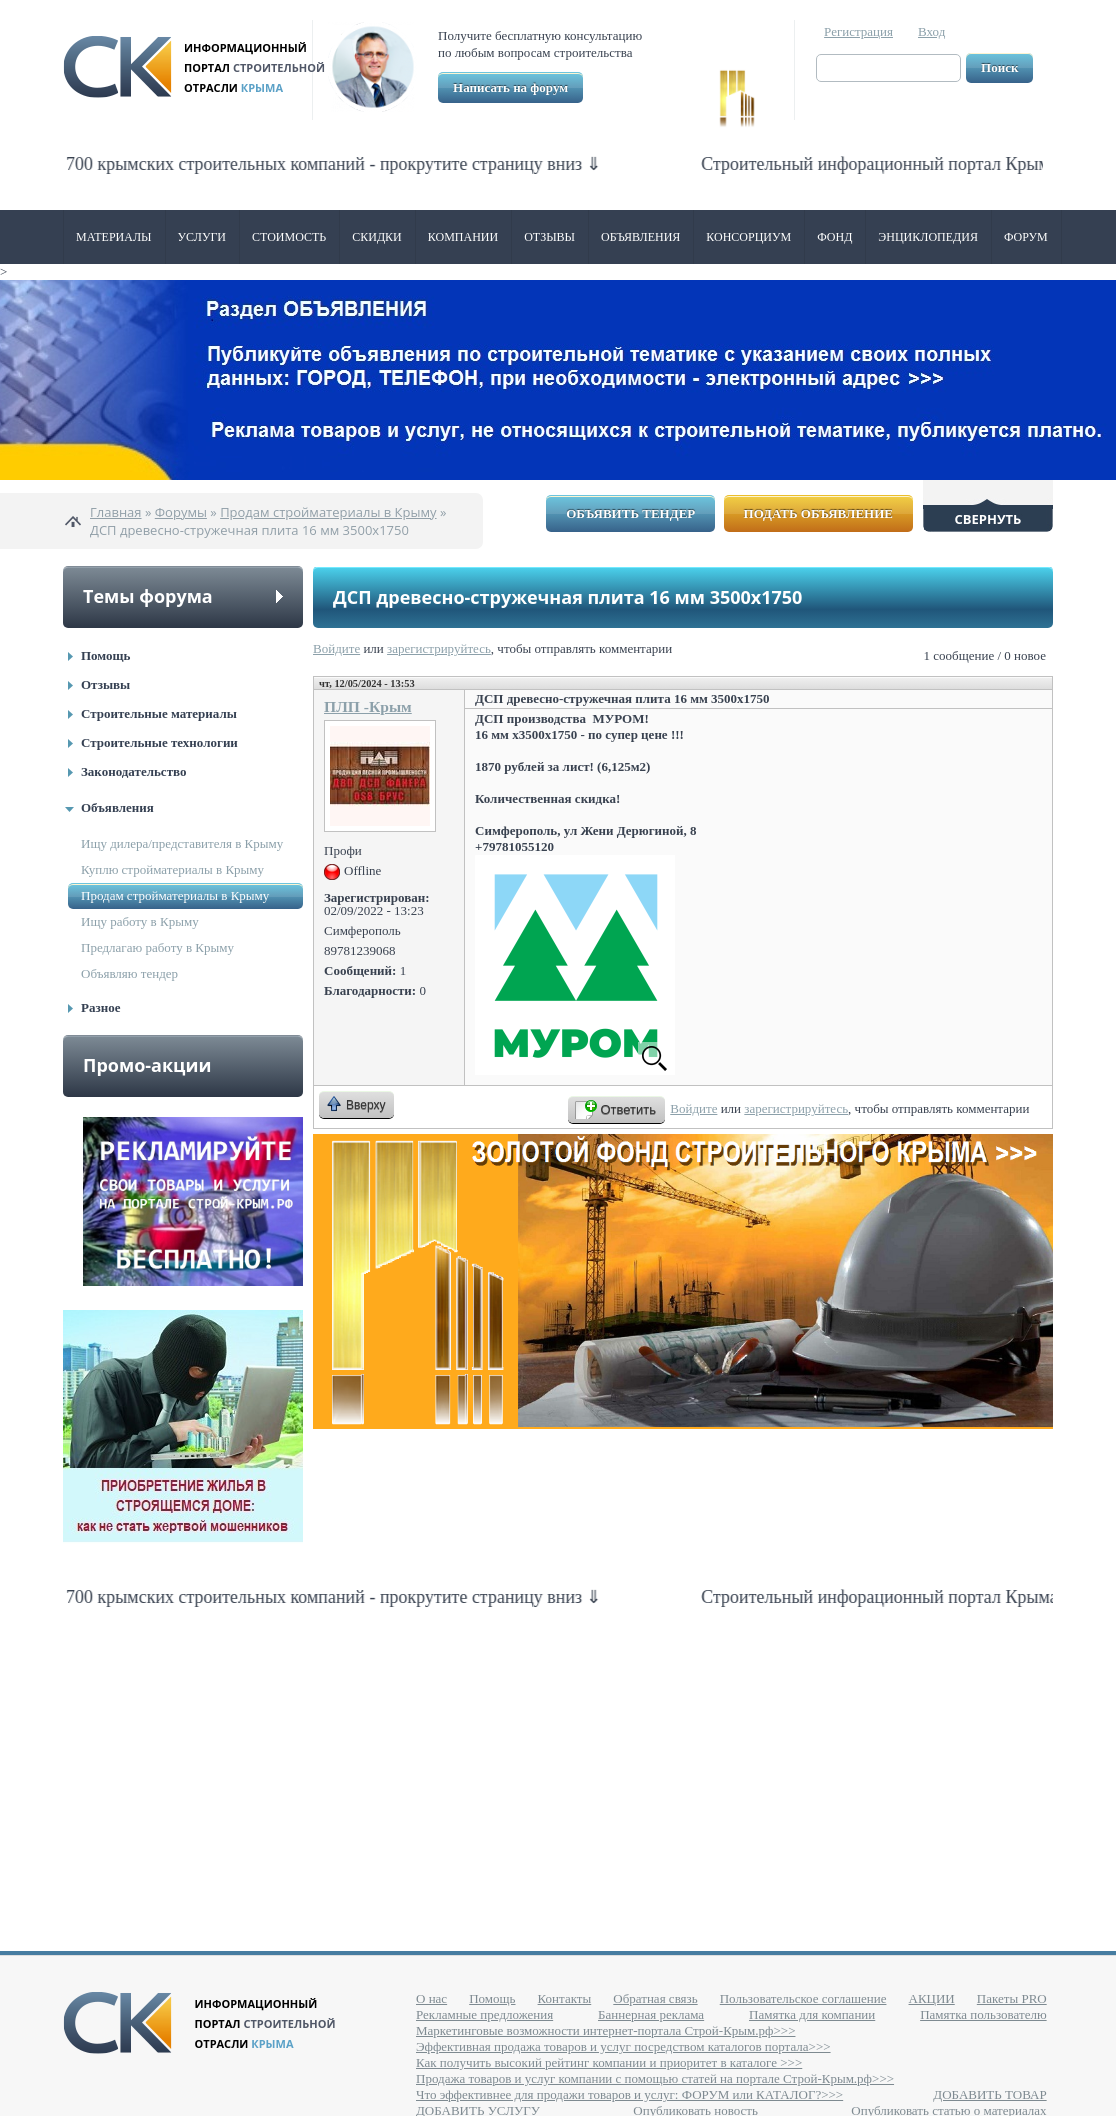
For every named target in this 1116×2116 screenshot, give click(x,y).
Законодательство (133, 771)
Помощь (105, 655)
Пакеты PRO (1012, 1998)
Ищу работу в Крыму (140, 921)
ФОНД (834, 237)
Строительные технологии (159, 742)
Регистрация (858, 31)
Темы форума (148, 596)
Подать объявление (818, 513)
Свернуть (988, 519)
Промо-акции (147, 1065)
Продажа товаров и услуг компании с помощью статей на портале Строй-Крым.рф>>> (655, 2078)
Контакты (565, 1998)
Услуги (202, 237)
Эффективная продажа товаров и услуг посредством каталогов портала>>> (623, 2046)
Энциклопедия (928, 237)
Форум (1026, 237)
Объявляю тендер (129, 973)
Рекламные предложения (484, 2014)
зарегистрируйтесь (439, 648)
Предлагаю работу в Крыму (157, 947)
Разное (100, 1007)
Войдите (336, 648)
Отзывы (549, 237)
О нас (431, 1998)
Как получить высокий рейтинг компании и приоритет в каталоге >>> (609, 2062)
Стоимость (289, 237)
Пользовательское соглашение (803, 1998)
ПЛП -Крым (368, 706)
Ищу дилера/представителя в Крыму (182, 843)
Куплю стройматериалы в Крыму (172, 869)
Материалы (114, 237)
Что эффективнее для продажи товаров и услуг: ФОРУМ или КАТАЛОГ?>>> (629, 2094)
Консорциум (748, 237)
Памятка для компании (812, 2014)
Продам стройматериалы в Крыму (328, 512)
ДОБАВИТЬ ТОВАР (989, 2094)
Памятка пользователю (983, 2014)
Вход (931, 31)
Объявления (640, 237)
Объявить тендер (630, 513)
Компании (463, 237)
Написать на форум (510, 87)
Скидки (377, 237)
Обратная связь (655, 1998)
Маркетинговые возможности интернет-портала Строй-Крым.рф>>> (605, 2030)
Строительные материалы (159, 713)
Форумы (181, 512)
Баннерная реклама (651, 2014)
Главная (116, 512)
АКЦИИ (932, 1998)
